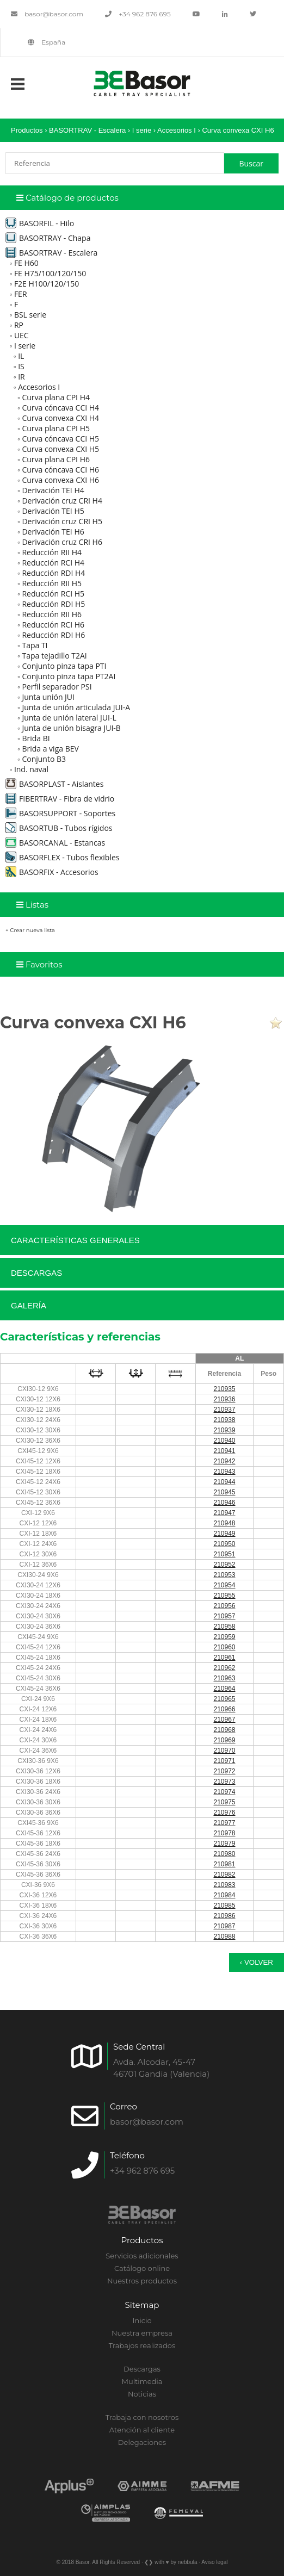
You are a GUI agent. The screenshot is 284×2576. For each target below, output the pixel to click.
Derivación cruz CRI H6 (62, 542)
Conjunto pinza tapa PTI (64, 666)
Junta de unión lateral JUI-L (69, 717)
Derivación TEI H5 (53, 511)
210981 (224, 1864)
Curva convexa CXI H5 (60, 449)
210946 (224, 1502)
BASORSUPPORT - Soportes (60, 813)
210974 (224, 1792)
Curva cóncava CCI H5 (60, 438)
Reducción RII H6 (52, 614)
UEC (21, 335)
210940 (224, 1440)
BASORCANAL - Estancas (55, 842)
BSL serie (30, 314)
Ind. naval (31, 769)
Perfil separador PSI (56, 686)
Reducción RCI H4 (53, 562)
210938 (224, 1420)
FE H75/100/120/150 (50, 273)
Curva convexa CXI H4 (60, 418)
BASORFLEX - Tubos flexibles (62, 857)
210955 (224, 1595)
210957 (224, 1616)
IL (21, 356)
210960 (224, 1647)
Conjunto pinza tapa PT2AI (68, 676)
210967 (224, 1719)
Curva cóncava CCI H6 (60, 469)
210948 (224, 1523)
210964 (224, 1688)
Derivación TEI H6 (53, 531)
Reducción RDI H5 (53, 604)
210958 (224, 1626)
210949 (224, 1533)
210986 (224, 1916)
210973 (224, 1781)
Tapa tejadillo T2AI (54, 655)
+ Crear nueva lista (30, 930)
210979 (224, 1843)
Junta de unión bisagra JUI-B (71, 728)
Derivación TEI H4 (53, 490)
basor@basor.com (47, 14)
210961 (224, 1657)
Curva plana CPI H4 (56, 397)
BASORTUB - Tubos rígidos (59, 828)
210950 (224, 1544)
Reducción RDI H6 (53, 635)
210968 (224, 1730)
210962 (224, 1668)
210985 (224, 1905)
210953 (224, 1575)
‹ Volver (256, 1962)
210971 (224, 1761)
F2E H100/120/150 (46, 283)
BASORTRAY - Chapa (47, 238)
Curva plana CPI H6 (56, 459)
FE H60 (26, 263)
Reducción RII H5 (52, 583)
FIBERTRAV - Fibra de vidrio (59, 798)
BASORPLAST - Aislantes (54, 784)
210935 (224, 1389)
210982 (224, 1874)
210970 (224, 1750)
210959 (224, 1637)
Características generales (75, 1240)
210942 (224, 1461)
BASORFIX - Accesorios (51, 872)
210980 (224, 1854)
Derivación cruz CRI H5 (62, 521)
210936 (224, 1399)
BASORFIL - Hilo (39, 223)
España (46, 42)
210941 (224, 1451)
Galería (28, 1305)
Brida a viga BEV (50, 748)
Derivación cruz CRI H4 (62, 500)
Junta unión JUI (48, 697)
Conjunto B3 (44, 759)
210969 (224, 1740)
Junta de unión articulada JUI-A (76, 707)
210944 (224, 1482)
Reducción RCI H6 (53, 624)
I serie (141, 130)
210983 (224, 1885)
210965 (224, 1699)
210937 (224, 1409)
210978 (224, 1833)
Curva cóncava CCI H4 (60, 407)
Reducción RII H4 (52, 552)
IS (21, 366)
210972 (224, 1771)
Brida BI (36, 738)
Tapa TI (34, 645)
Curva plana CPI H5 (56, 428)
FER (20, 294)
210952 (224, 1564)
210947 (224, 1513)
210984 (224, 1895)
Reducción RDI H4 (53, 573)
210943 (224, 1471)
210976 (224, 1812)
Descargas (36, 1272)
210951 (224, 1554)
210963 (224, 1678)
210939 (224, 1430)
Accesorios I (176, 130)
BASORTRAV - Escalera (88, 130)
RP (18, 325)
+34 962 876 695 (138, 14)
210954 (224, 1585)
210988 (224, 1936)
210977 (224, 1823)
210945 (224, 1492)
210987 (224, 1926)
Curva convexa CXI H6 (238, 130)
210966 (224, 1709)
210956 (224, 1606)
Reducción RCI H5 (53, 593)
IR (21, 376)
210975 (224, 1802)
